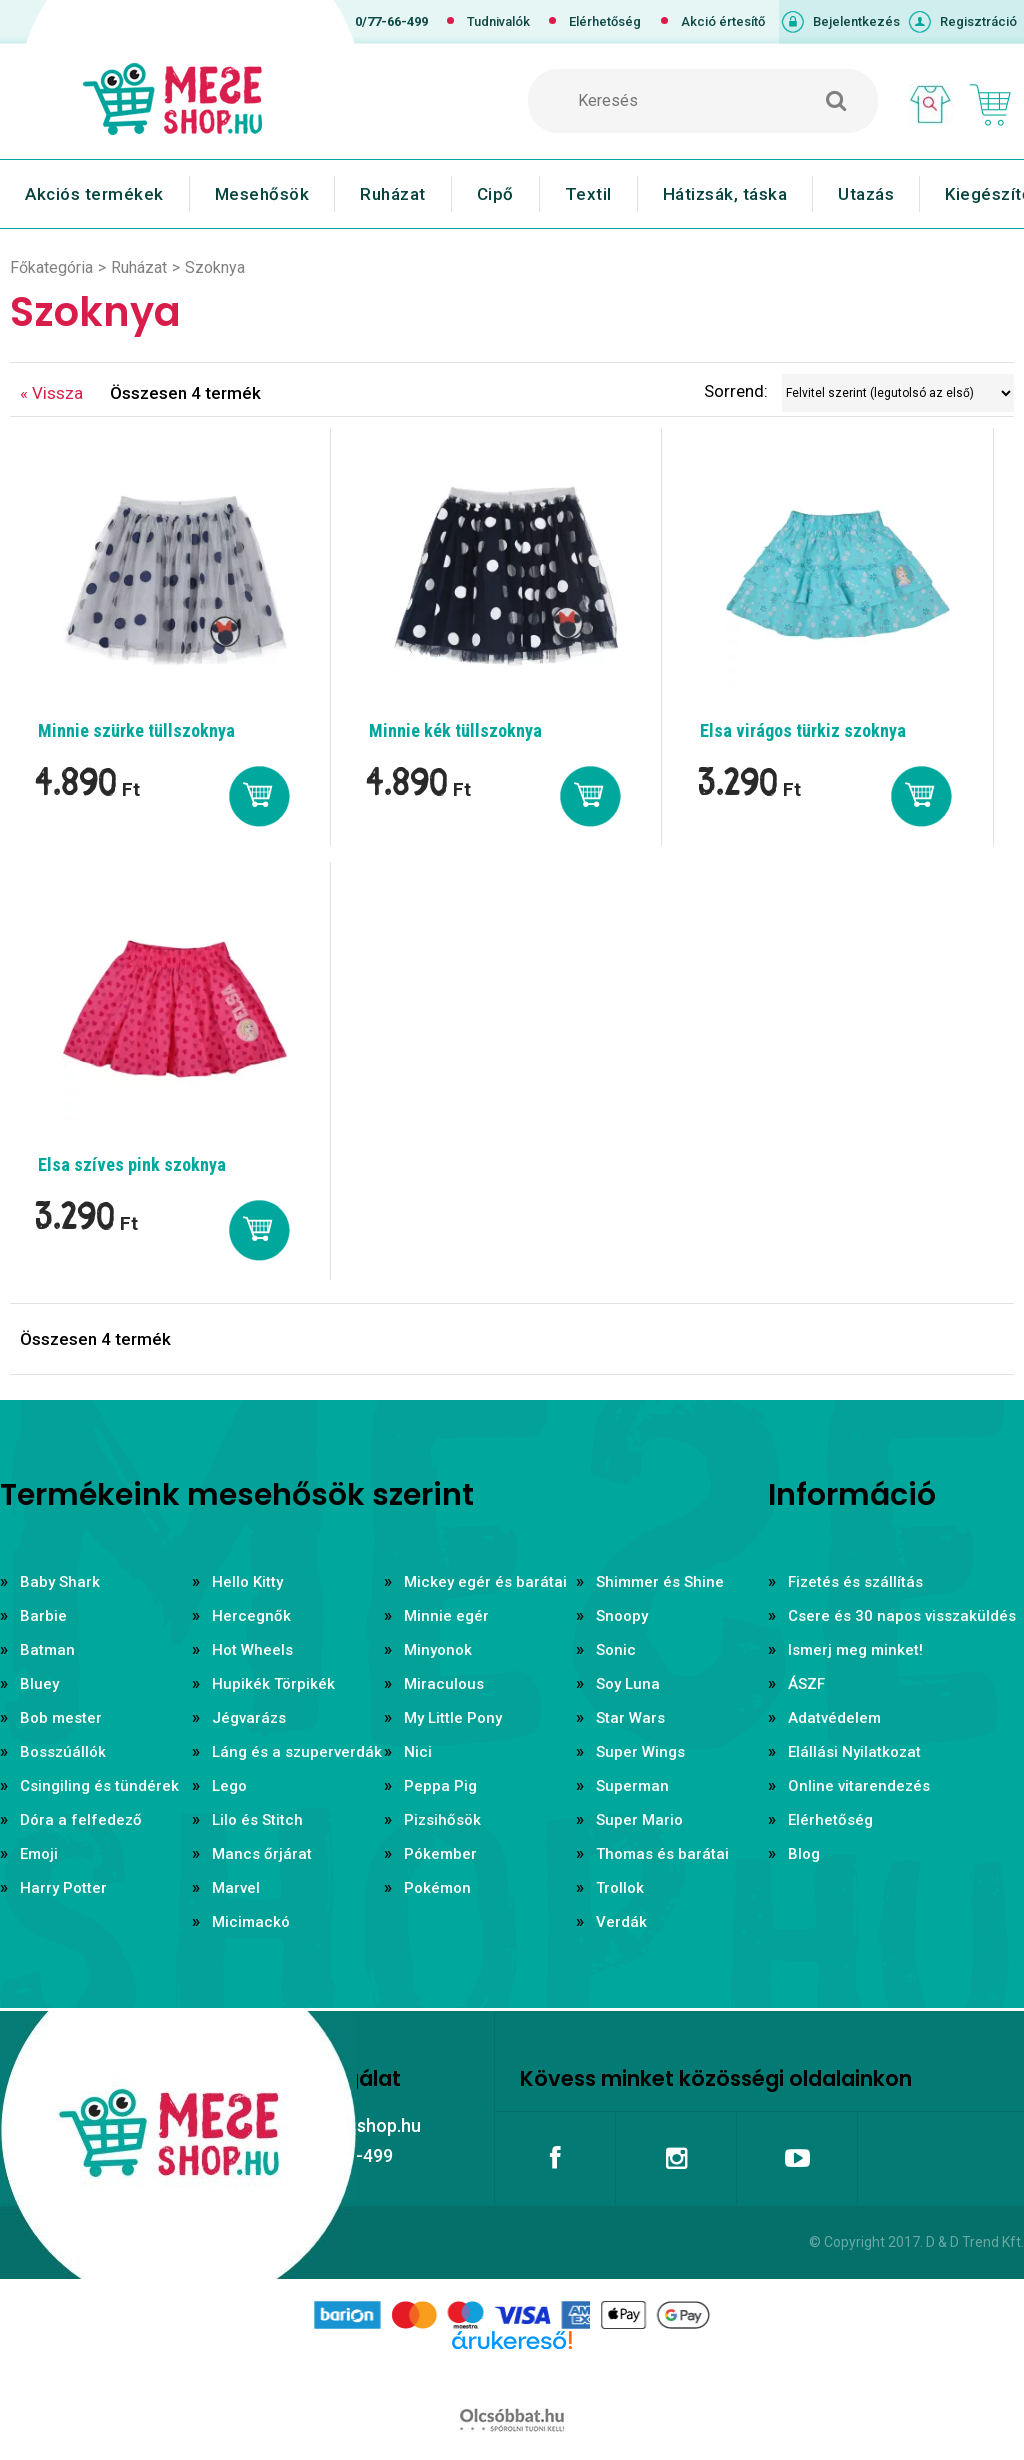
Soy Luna (628, 1684)
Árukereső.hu (511, 2372)
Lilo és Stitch (257, 1820)
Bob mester (61, 1718)
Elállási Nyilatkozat (854, 1752)
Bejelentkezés (856, 21)
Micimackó (251, 1922)
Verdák (621, 1922)
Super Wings (640, 1752)
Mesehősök (262, 194)
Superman (632, 1786)
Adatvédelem (834, 1718)
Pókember (440, 1854)
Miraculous (444, 1684)
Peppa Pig (440, 1786)
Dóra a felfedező (81, 1820)
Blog (804, 1854)
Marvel (236, 1888)
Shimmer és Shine (660, 1582)
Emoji (39, 1854)
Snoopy (622, 1616)
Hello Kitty (247, 1582)
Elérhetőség (605, 21)
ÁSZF (806, 1684)
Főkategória (51, 267)
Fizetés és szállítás (855, 1582)
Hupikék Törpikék (273, 1684)
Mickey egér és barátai (485, 1582)
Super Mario (639, 1820)
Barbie (43, 1616)
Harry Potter (63, 1888)
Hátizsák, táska (725, 194)
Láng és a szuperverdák (297, 1752)
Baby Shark (60, 1582)
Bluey (39, 1684)
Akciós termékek (94, 194)
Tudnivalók (498, 21)
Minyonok (438, 1650)
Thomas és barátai (662, 1854)
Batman (47, 1650)
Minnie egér (446, 1616)
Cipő (495, 194)
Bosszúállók (63, 1752)
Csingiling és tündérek (99, 1786)
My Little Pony (453, 1718)
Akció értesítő (723, 21)
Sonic (616, 1650)
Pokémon (437, 1888)
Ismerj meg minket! (855, 1650)
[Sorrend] (898, 393)
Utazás (866, 194)
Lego (229, 1786)
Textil (588, 194)
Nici (418, 1752)
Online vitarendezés (859, 1786)
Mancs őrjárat (262, 1854)
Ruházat (393, 194)
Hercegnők (251, 1616)
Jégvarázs (249, 1718)
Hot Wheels (252, 1650)
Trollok (620, 1888)
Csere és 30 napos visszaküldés (902, 1616)
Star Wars (630, 1718)
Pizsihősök (442, 1820)
